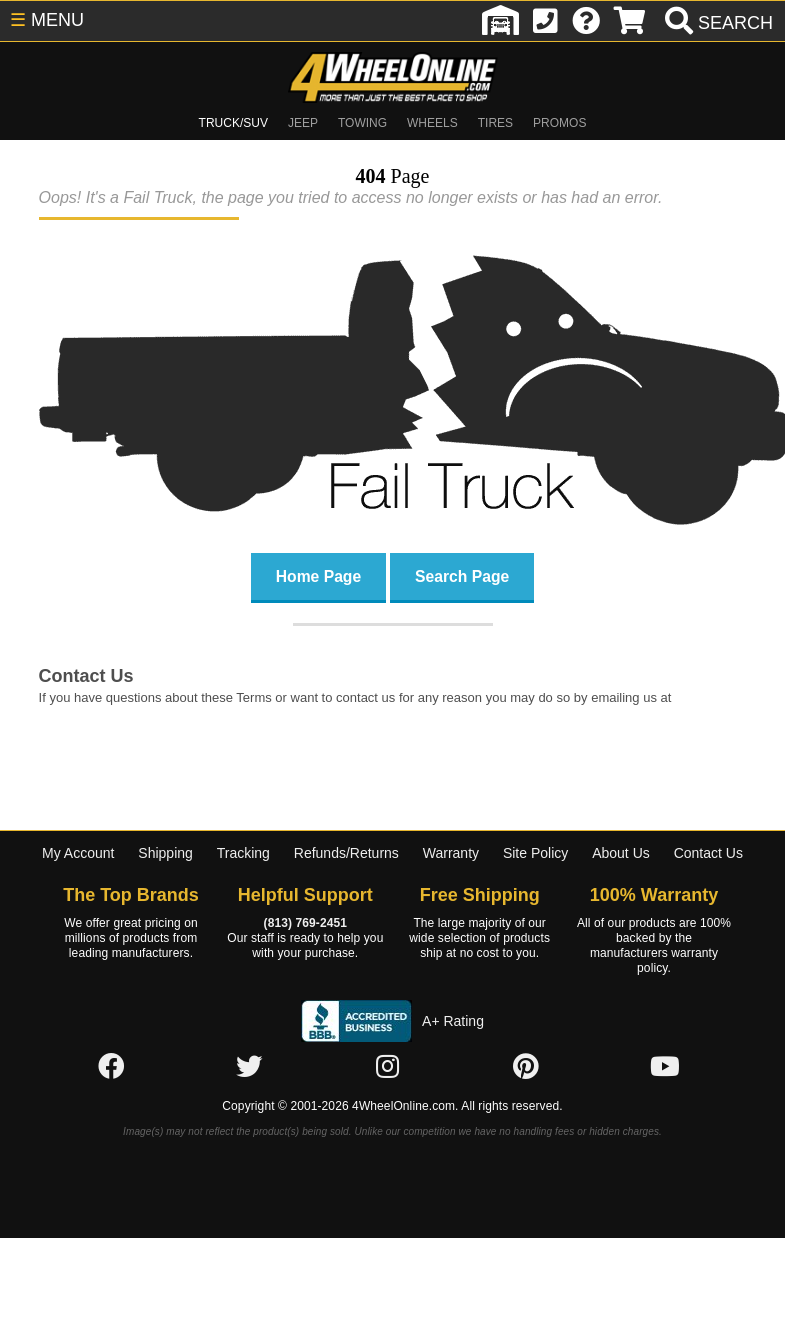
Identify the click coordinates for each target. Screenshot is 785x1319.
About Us (621, 853)
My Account (78, 853)
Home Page (318, 575)
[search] (716, 23)
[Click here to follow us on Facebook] (111, 1067)
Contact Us (708, 853)
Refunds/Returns (346, 853)
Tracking (243, 853)
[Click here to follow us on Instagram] (388, 1067)
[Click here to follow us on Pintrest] (526, 1067)
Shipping (165, 853)
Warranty (451, 853)
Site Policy (535, 853)
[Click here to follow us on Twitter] (249, 1067)
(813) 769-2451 (305, 923)
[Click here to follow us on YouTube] (665, 1067)
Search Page (462, 575)
